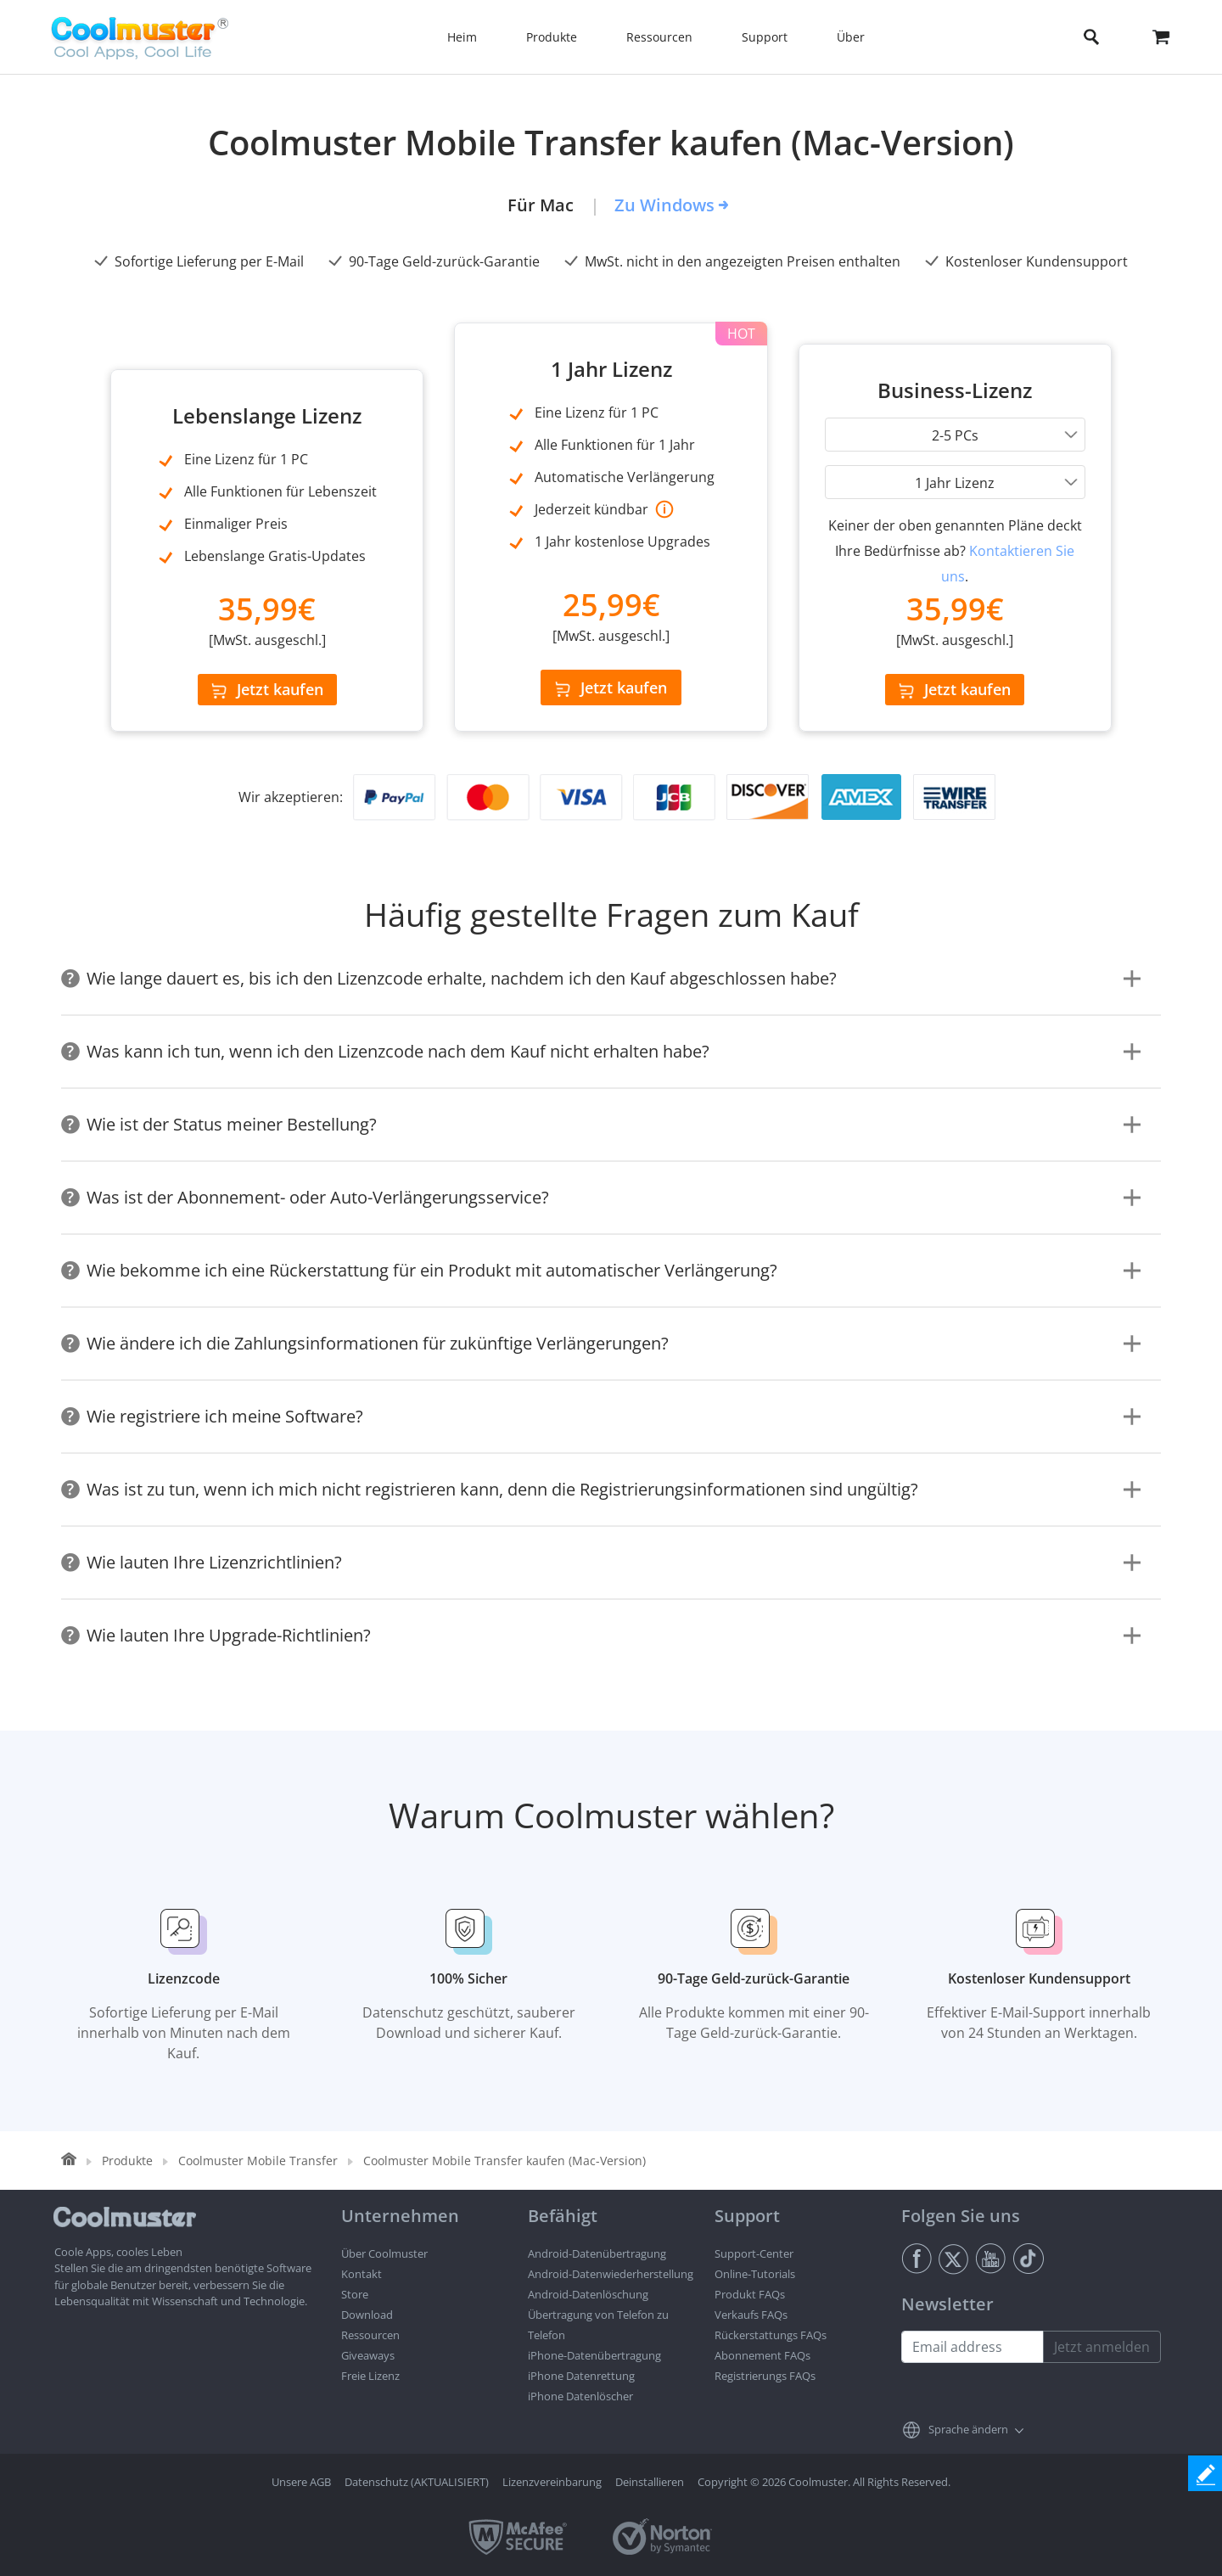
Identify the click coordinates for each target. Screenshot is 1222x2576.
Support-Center (754, 2253)
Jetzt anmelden (1102, 2346)
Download (367, 2314)
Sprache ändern (968, 2429)
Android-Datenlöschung (588, 2294)
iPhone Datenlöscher (580, 2396)
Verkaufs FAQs (751, 2314)
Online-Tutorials (755, 2273)
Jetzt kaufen (267, 689)
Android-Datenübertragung (597, 2253)
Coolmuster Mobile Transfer (258, 2160)
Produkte (127, 2160)
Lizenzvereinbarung (552, 2481)
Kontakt (361, 2273)
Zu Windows (664, 205)
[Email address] (972, 2347)
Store (354, 2294)
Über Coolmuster (384, 2253)
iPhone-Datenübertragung (594, 2355)
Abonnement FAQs (762, 2355)
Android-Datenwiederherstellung (610, 2273)
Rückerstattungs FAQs (771, 2335)
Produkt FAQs (750, 2294)
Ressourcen (370, 2335)
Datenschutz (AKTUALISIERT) (417, 2481)
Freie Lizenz (370, 2375)
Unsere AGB (301, 2481)
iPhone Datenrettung (581, 2375)
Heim (462, 37)
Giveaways (368, 2355)
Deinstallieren (649, 2481)
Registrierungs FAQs (765, 2375)
